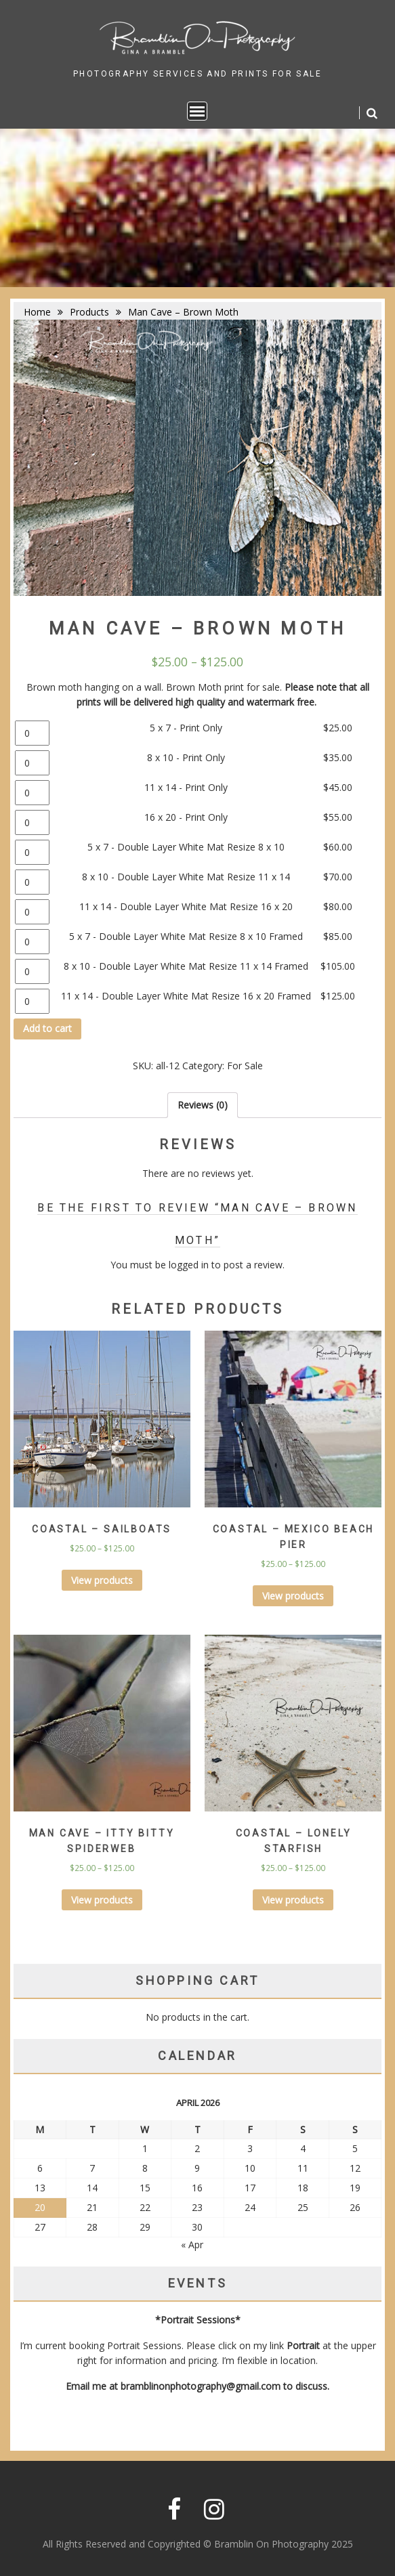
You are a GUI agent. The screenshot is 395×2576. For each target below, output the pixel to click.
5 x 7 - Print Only (186, 727)
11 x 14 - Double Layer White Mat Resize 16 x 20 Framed (186, 995)
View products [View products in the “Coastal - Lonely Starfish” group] (293, 1899)
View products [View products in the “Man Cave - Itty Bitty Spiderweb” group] (102, 1899)
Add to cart (47, 1028)
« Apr (192, 2244)
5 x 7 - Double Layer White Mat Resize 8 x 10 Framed (186, 936)
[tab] (202, 1105)
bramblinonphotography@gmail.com (200, 2386)
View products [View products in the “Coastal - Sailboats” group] (102, 1580)
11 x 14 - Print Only (186, 787)
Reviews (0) (203, 1104)
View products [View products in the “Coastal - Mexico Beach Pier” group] (293, 1595)
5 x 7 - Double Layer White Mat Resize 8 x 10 (186, 846)
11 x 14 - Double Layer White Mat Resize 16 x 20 (186, 906)
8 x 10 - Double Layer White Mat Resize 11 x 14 (186, 876)
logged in (189, 1264)
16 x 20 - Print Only (186, 817)
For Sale (245, 1065)
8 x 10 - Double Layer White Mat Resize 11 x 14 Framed (186, 966)
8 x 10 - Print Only (186, 757)
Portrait (303, 2345)
